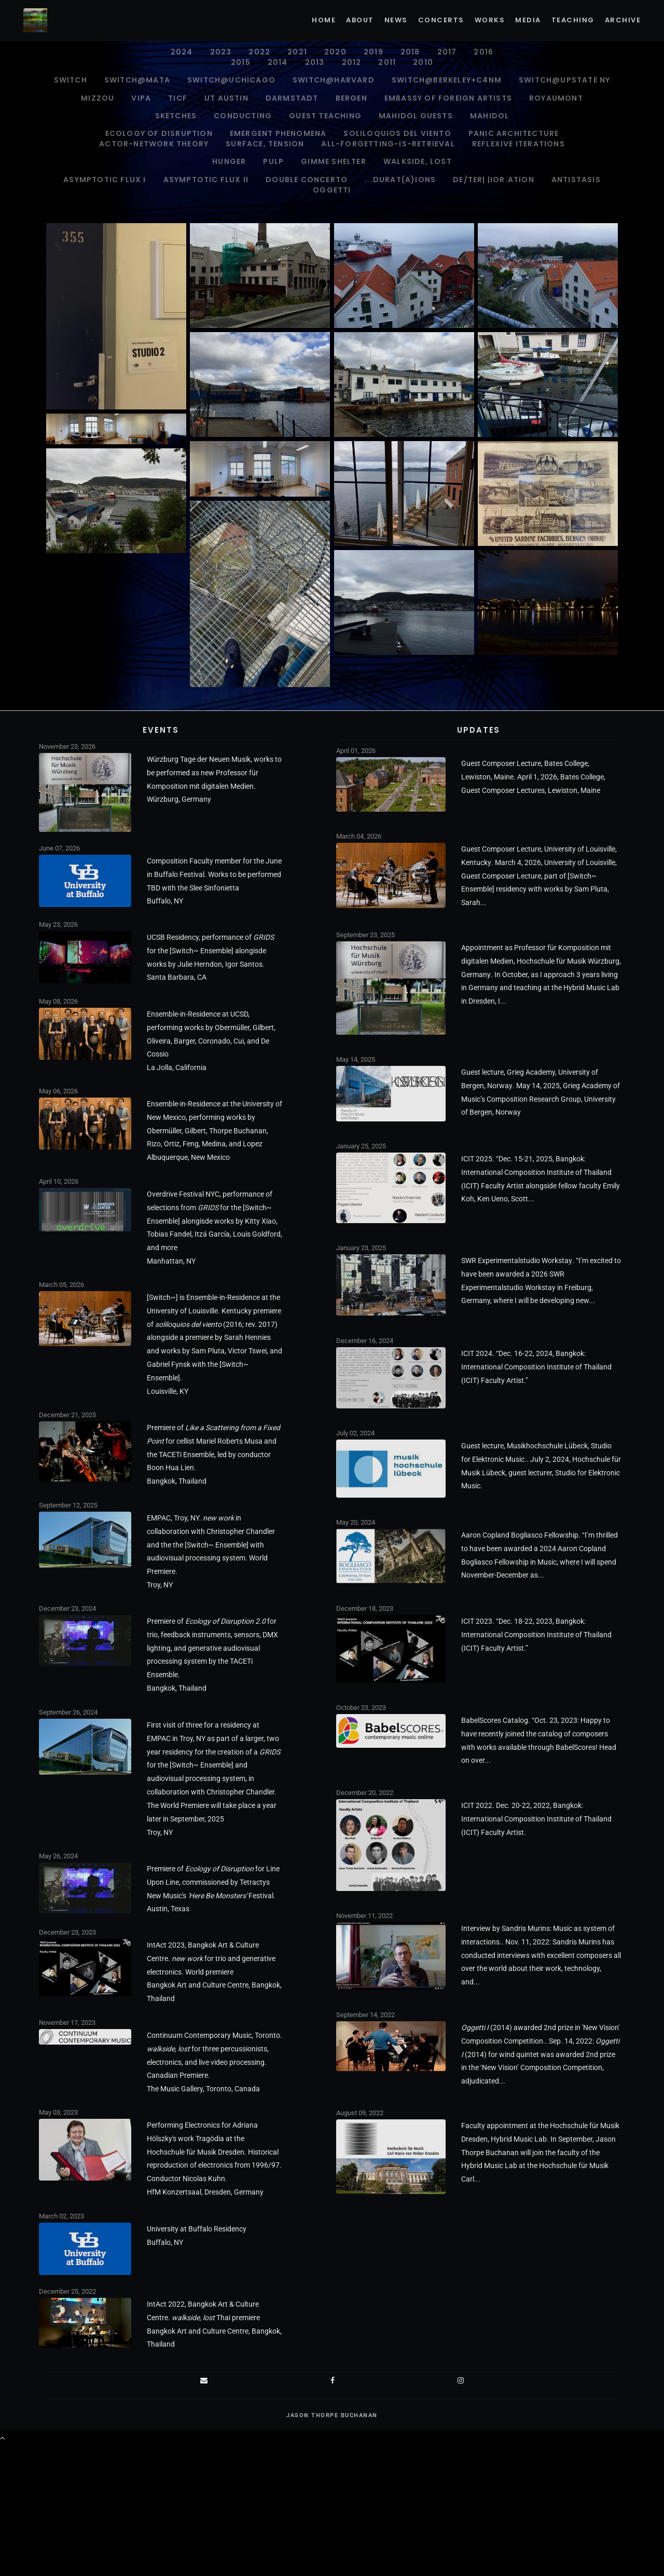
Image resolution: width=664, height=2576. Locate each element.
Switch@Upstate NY (564, 80)
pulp (273, 161)
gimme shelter (333, 161)
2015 (241, 62)
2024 (182, 52)
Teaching (572, 20)
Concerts (441, 20)
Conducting (243, 116)
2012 (352, 62)
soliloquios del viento (397, 133)
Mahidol (489, 116)
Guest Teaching (325, 116)
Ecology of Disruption (159, 133)
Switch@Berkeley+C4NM (447, 80)
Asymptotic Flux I (104, 179)
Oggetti (332, 190)
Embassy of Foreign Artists (448, 98)
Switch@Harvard (334, 80)
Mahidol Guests (416, 116)
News (396, 20)
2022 (259, 52)
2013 (315, 62)
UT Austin (226, 98)
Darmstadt (292, 98)
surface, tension (265, 144)
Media (528, 20)
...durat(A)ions (400, 179)
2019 (373, 52)
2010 (423, 62)
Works (490, 20)
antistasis (576, 179)
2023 (221, 52)
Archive (623, 20)
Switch (70, 80)
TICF (177, 98)
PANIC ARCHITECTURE (513, 133)
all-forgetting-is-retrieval (387, 144)
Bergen (351, 98)
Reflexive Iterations (518, 144)
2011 (387, 62)
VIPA (141, 98)
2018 (410, 52)
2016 (483, 52)
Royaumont (556, 98)
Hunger (229, 161)
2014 (278, 62)
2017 (447, 52)
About (360, 20)
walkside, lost (417, 161)
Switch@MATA (137, 80)
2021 (297, 52)
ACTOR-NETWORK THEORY (154, 144)
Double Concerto (307, 179)
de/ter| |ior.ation (493, 179)
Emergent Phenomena (278, 133)
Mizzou (97, 98)
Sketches (176, 116)
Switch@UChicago (231, 80)
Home (324, 20)
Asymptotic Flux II (206, 179)
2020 (335, 52)
